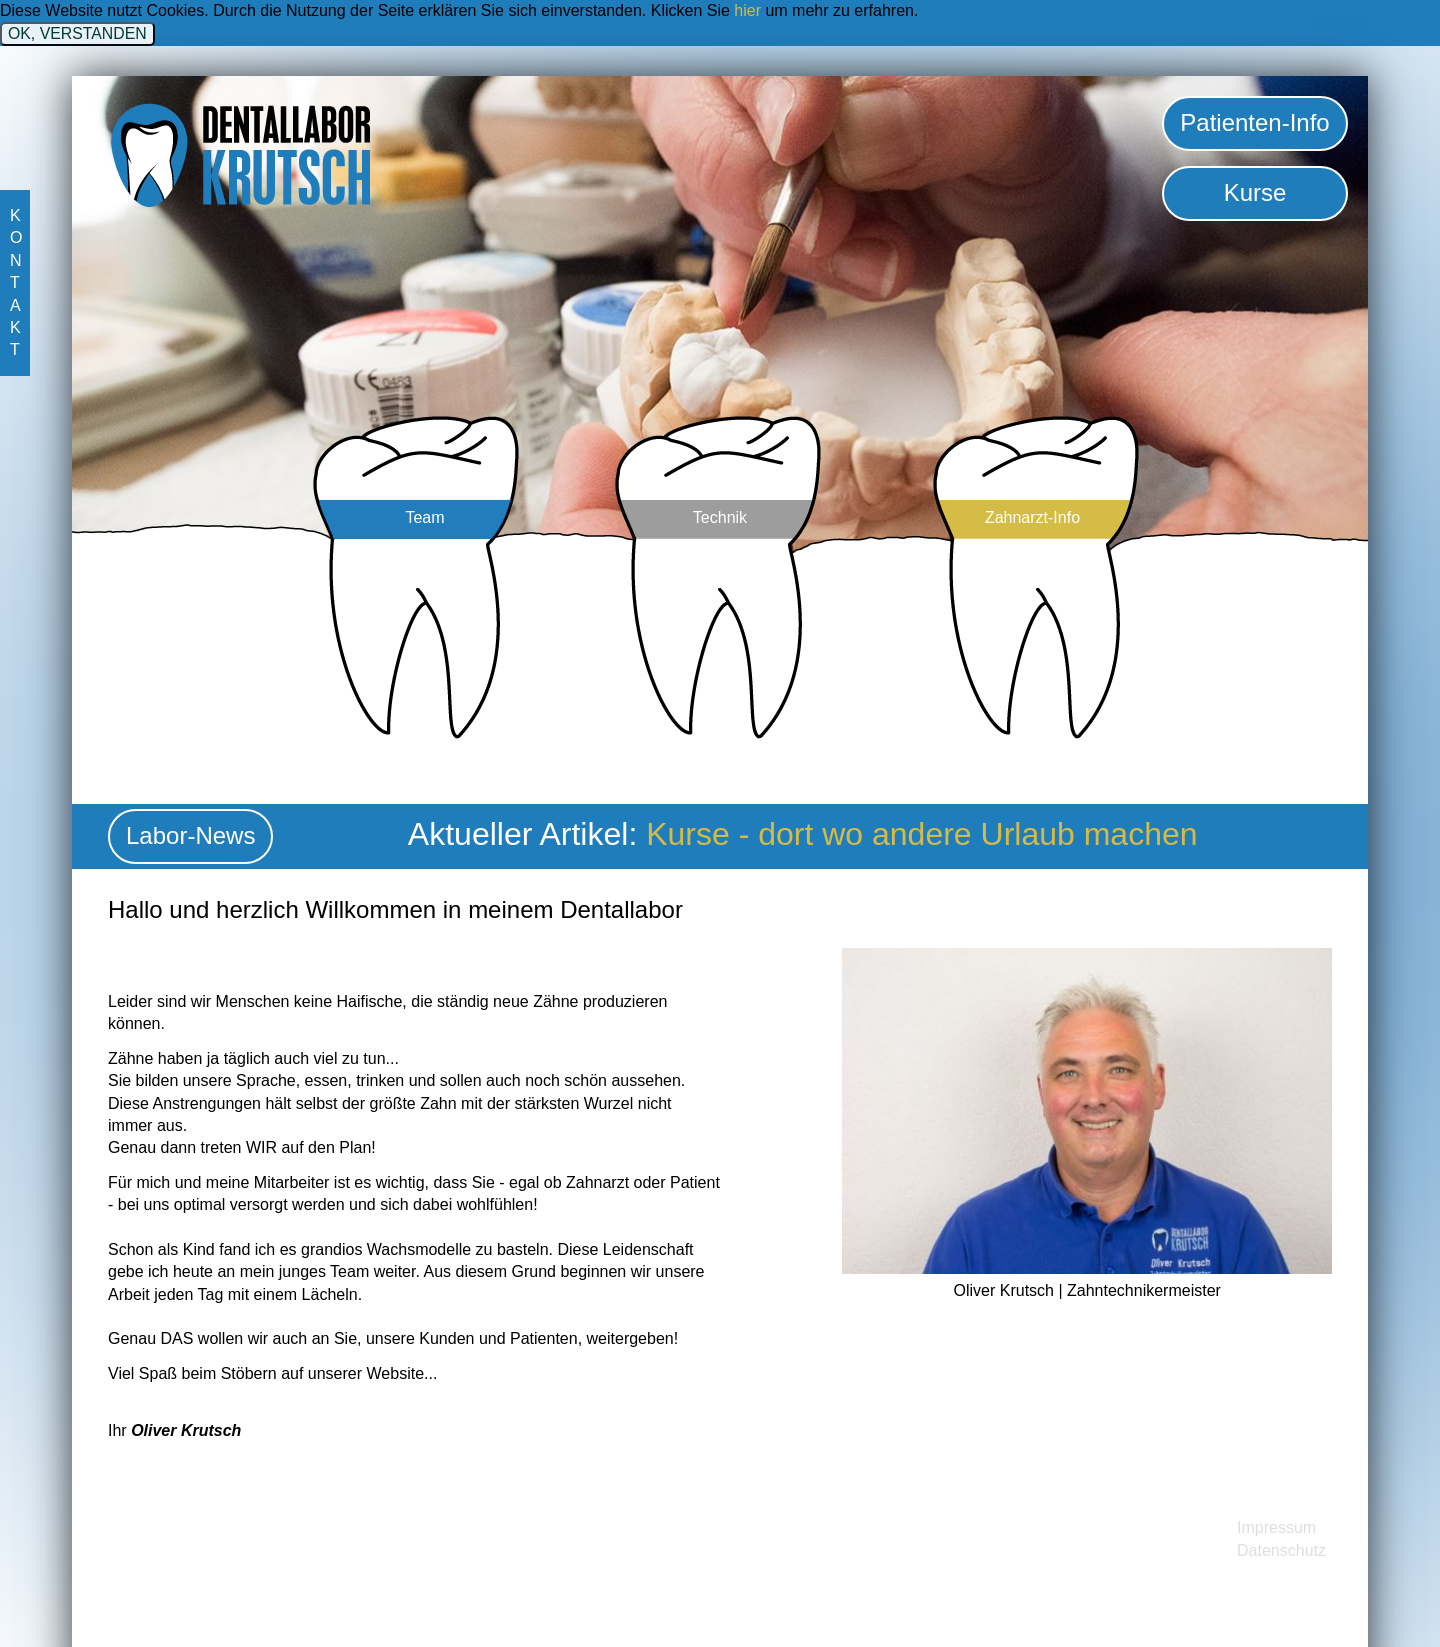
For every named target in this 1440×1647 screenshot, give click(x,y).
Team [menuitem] (424, 517)
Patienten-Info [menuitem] (1254, 122)
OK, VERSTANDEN (77, 33)
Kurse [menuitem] (1255, 192)
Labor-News (190, 835)
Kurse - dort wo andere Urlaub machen (921, 834)
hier (747, 10)
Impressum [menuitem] (1276, 1527)
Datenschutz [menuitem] (1281, 1550)
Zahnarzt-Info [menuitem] (1032, 517)
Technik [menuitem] (720, 517)
